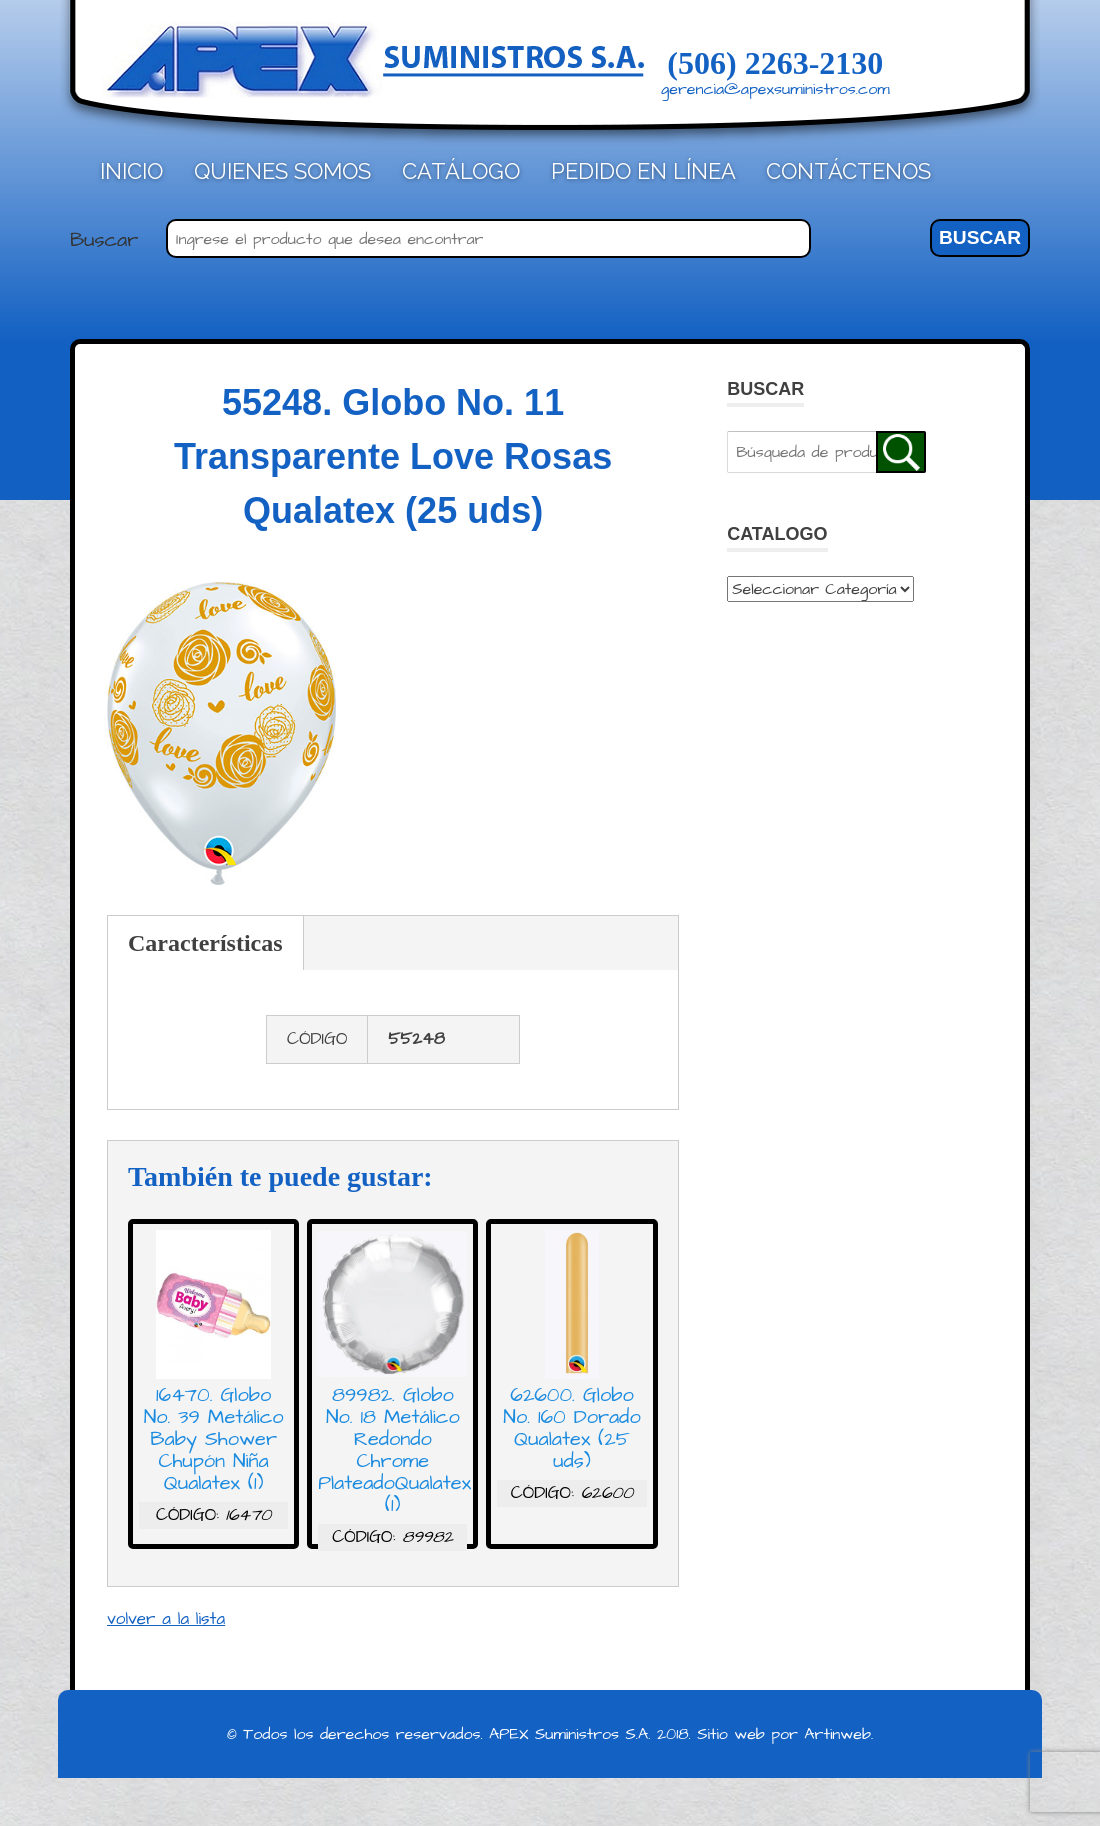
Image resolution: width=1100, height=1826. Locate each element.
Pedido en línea (643, 171)
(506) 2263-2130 (775, 63)
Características (205, 943)
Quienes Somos (282, 171)
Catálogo (461, 171)
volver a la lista (166, 1619)
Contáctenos (848, 171)
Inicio (131, 171)
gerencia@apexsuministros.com (775, 89)
